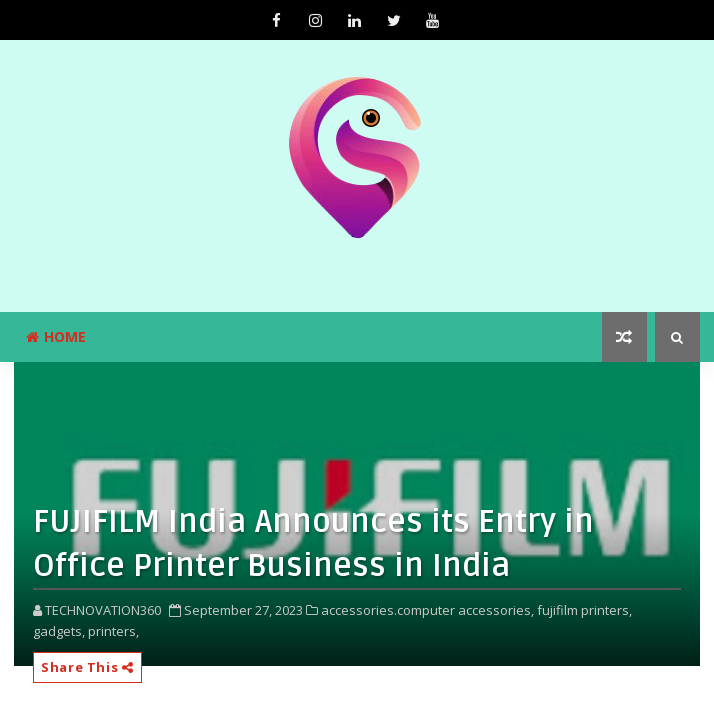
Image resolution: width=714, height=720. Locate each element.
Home (56, 336)
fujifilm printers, (584, 610)
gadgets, (59, 631)
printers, (113, 631)
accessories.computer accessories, (427, 610)
